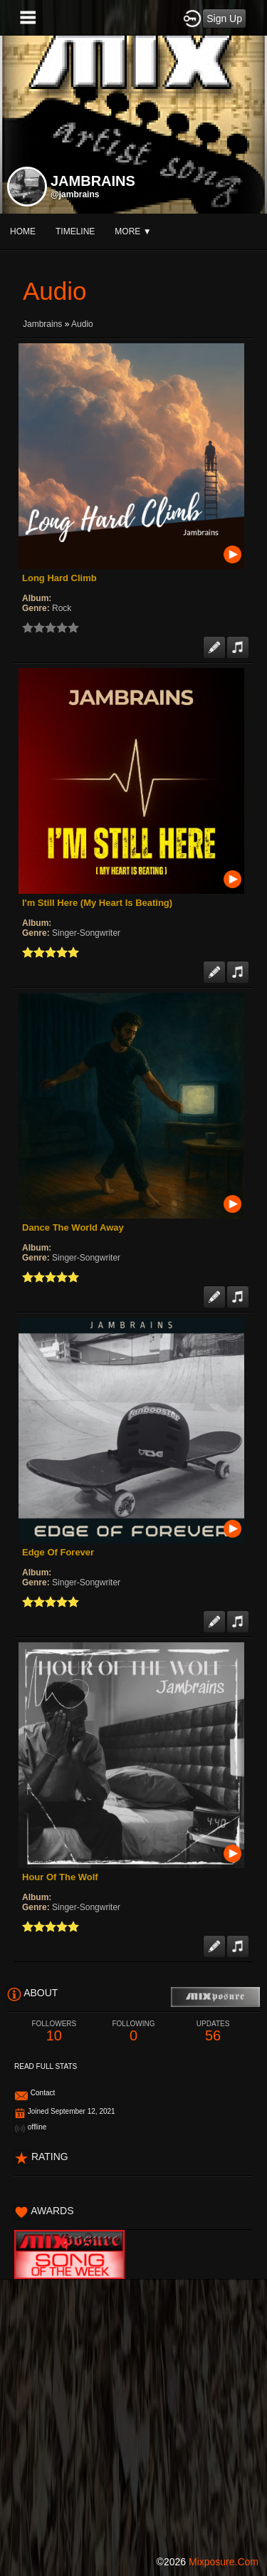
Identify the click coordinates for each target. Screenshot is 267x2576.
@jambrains (75, 194)
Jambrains (42, 324)
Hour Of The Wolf (60, 1877)
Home (23, 231)
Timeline (75, 231)
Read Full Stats (45, 2066)
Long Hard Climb (59, 578)
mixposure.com (223, 2561)
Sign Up (224, 18)
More (133, 231)
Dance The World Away (73, 1227)
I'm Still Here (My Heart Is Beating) (97, 902)
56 (213, 2031)
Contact (43, 2093)
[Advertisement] (133, 2412)
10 (54, 2031)
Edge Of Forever (58, 1552)
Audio (82, 324)
